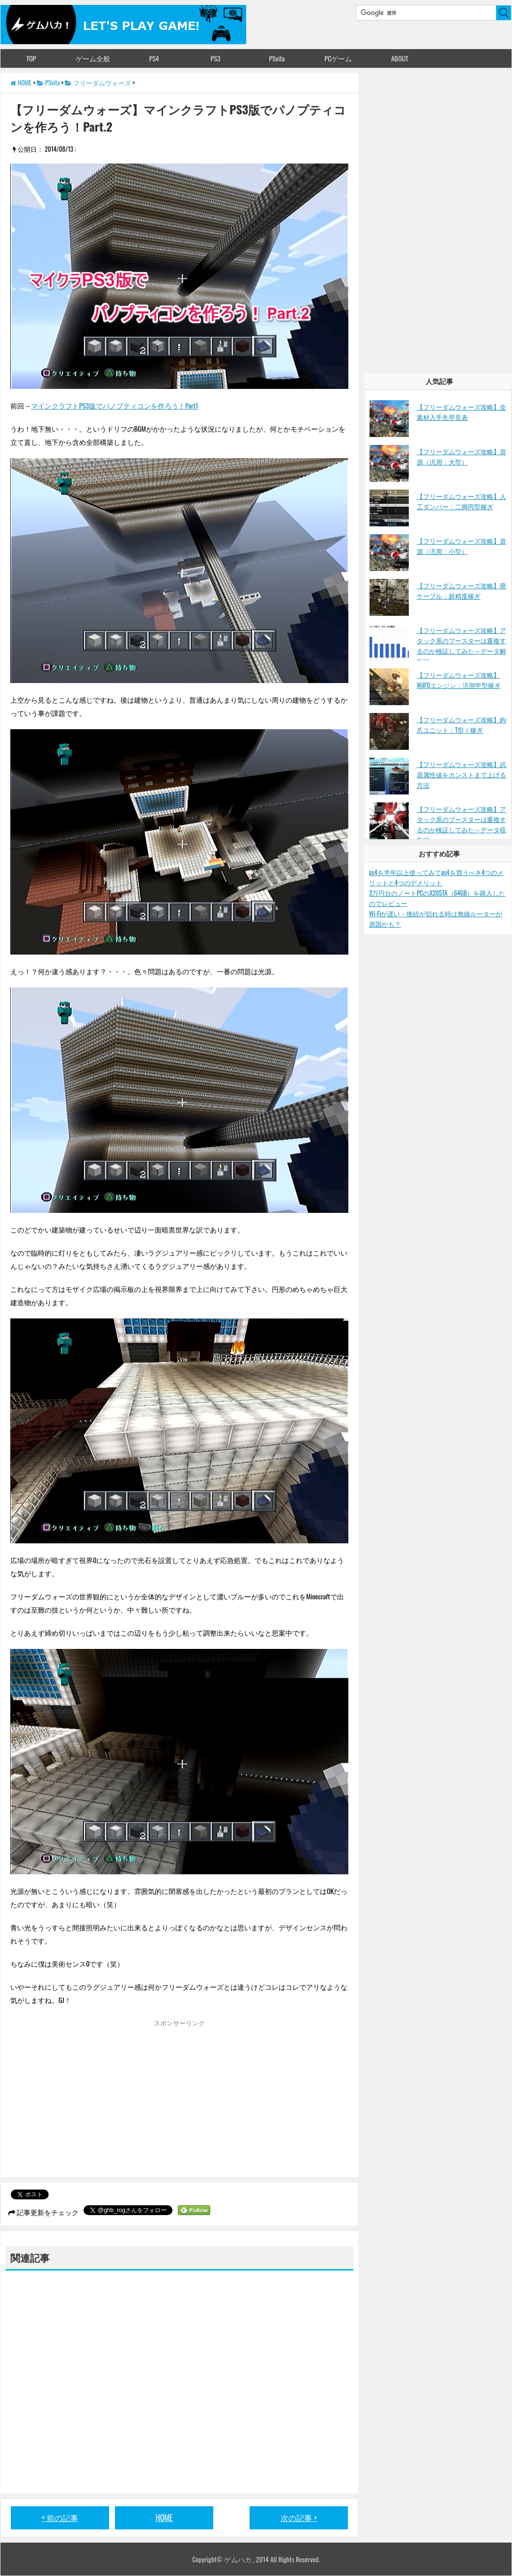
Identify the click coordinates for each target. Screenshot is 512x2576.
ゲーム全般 (93, 58)
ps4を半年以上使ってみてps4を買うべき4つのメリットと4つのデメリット (436, 877)
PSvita (277, 58)
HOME (164, 2517)
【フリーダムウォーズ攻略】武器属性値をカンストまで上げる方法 (461, 774)
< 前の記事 (60, 2517)
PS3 (216, 58)
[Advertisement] (92, 2100)
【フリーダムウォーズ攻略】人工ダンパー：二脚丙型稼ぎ (461, 501)
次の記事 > (299, 2517)
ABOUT (399, 58)
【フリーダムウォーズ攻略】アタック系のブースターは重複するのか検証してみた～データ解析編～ (461, 645)
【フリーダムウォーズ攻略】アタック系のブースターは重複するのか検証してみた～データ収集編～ (461, 824)
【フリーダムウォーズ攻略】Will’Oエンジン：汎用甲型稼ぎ (459, 680)
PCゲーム (338, 58)
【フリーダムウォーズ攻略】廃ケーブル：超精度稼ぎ (461, 590)
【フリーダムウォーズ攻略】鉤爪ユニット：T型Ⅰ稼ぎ (461, 724)
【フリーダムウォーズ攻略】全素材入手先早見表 (461, 412)
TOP (31, 58)
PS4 (154, 58)
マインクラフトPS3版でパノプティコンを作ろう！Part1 (114, 405)
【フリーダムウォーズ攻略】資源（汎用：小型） (461, 546)
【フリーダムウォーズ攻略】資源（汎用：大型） (461, 456)
